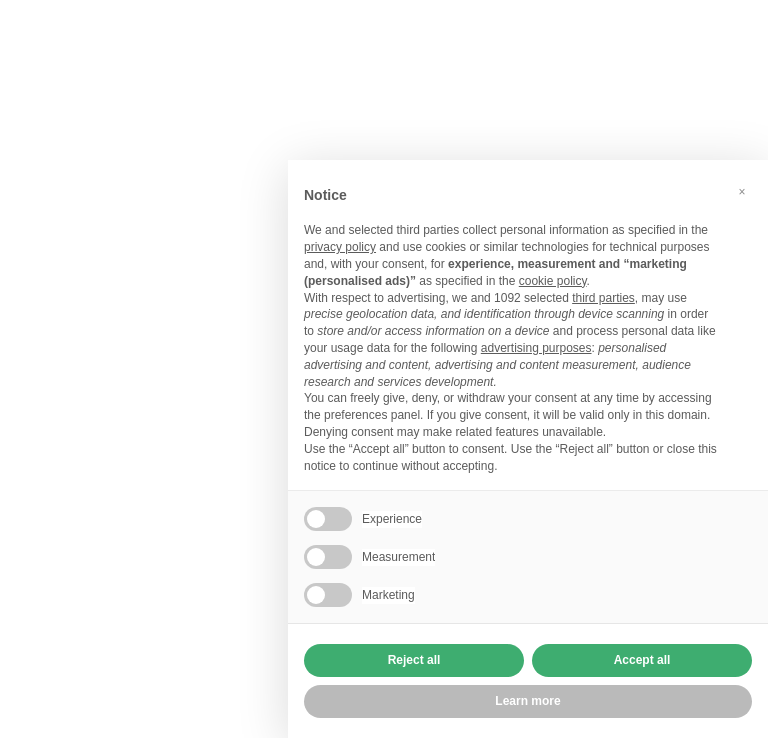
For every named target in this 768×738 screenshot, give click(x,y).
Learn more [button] (527, 701)
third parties (603, 298)
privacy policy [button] (340, 247)
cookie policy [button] (553, 281)
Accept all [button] (642, 660)
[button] (742, 192)
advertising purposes (536, 348)
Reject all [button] (414, 660)
